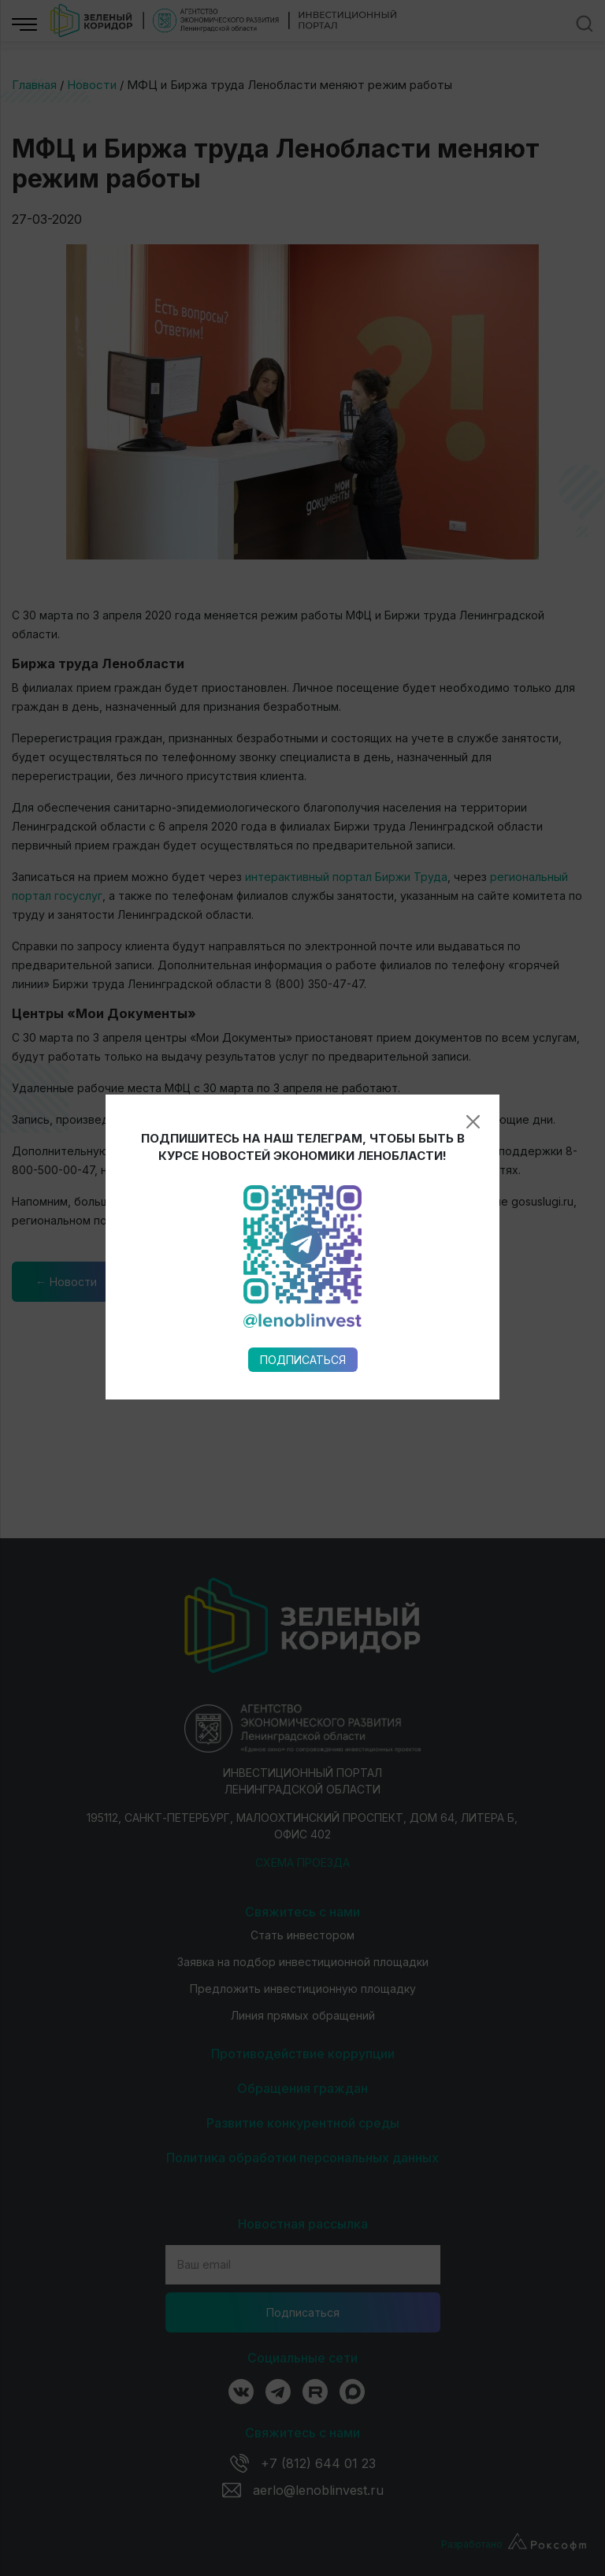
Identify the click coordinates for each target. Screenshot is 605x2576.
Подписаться (303, 959)
